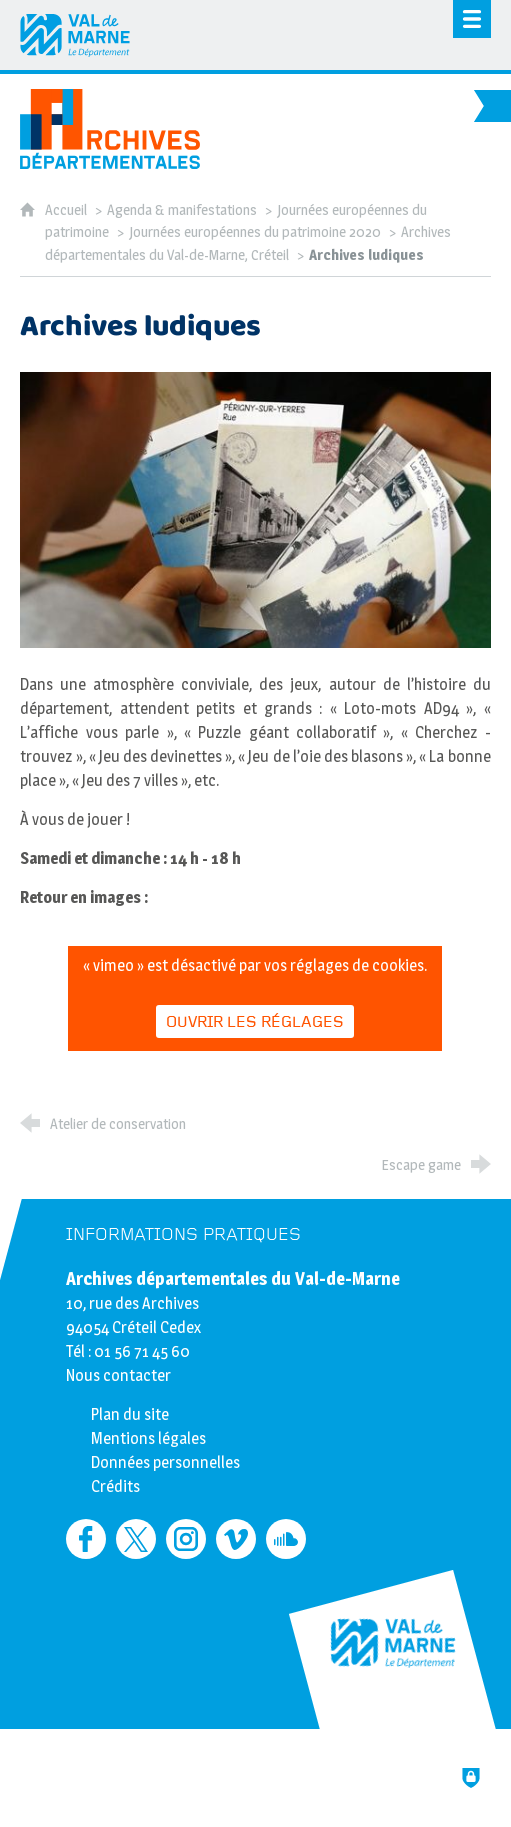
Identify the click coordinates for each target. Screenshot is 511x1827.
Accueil (67, 210)
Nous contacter (118, 1375)
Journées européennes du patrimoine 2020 (255, 232)
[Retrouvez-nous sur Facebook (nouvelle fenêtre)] (86, 1539)
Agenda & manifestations (182, 210)
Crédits (115, 1486)
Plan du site (130, 1414)
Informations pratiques (183, 1234)
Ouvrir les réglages (255, 1022)
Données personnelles (165, 1462)
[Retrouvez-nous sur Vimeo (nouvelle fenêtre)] (236, 1539)
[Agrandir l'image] (255, 508)
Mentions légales (148, 1438)
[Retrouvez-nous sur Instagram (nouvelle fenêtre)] (186, 1539)
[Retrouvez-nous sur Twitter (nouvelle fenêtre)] (136, 1539)
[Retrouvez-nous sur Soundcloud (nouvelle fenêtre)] (286, 1539)
